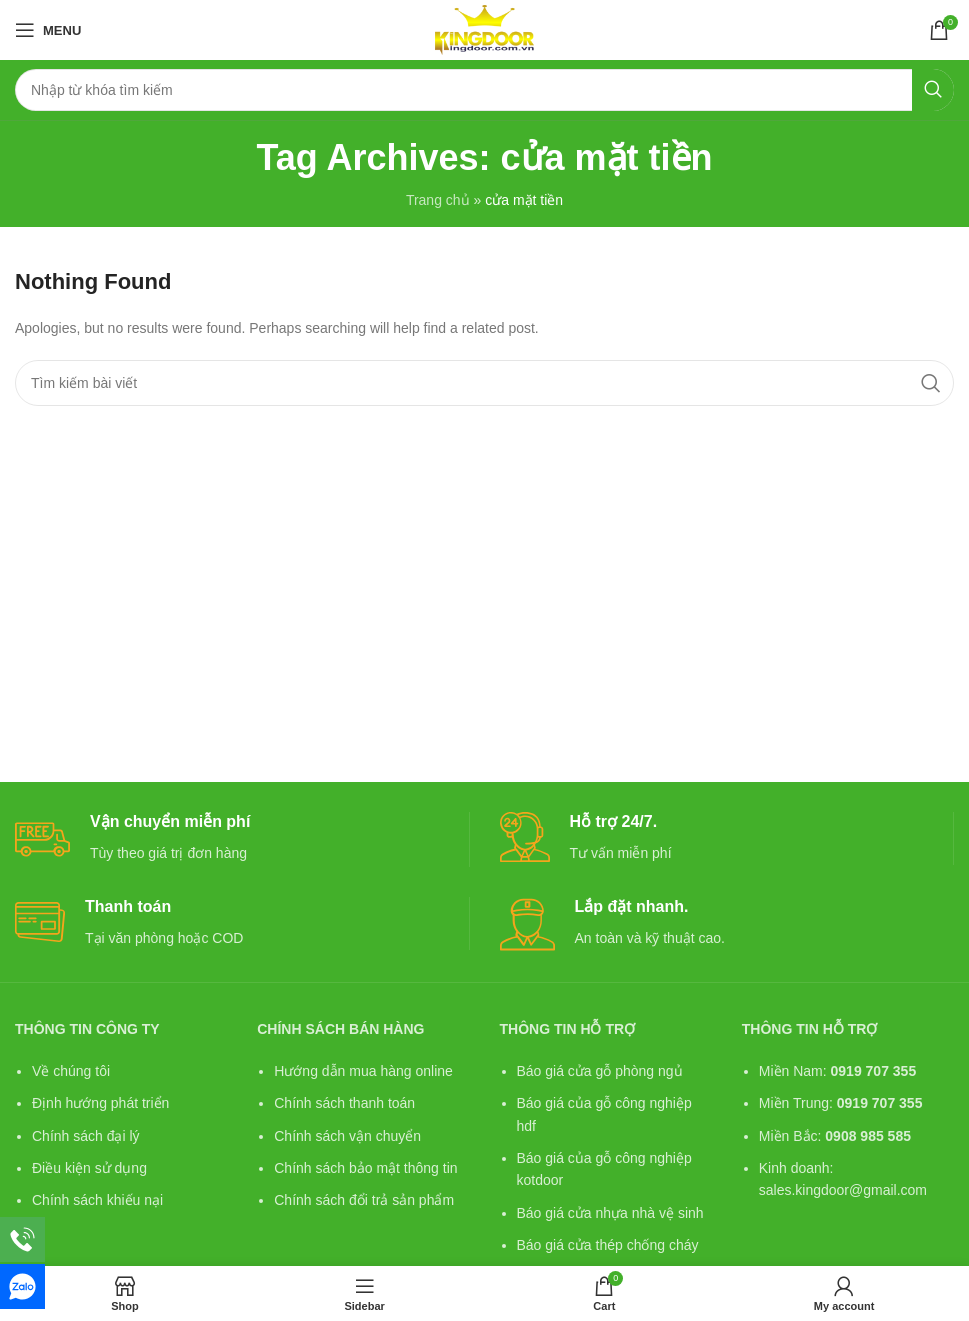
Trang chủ (438, 200)
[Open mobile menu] (48, 30)
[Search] (484, 90)
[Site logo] (484, 29)
